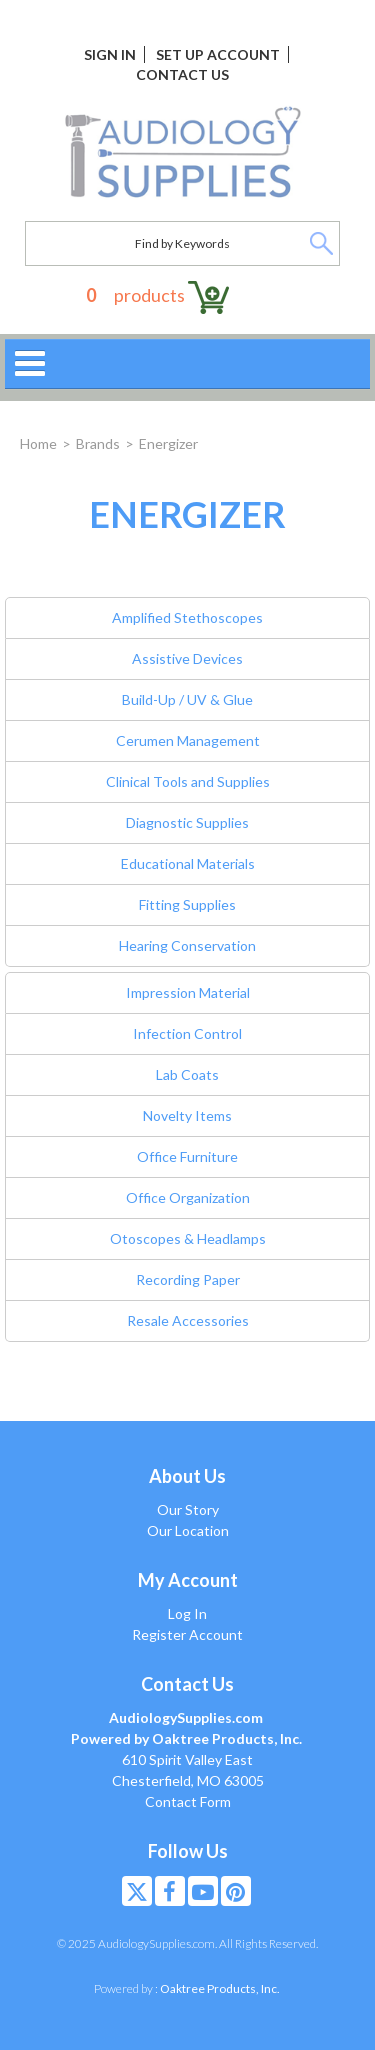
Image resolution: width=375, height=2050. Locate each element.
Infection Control (187, 1033)
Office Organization (188, 1197)
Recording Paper (188, 1279)
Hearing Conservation (187, 945)
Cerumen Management (188, 740)
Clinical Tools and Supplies (188, 781)
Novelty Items (187, 1115)
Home (38, 443)
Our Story (188, 1509)
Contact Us (182, 74)
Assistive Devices (187, 658)
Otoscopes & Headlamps (188, 1238)
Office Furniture (187, 1156)
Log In (187, 1613)
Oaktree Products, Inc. (220, 1988)
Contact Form (188, 1801)
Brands (98, 443)
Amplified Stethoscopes (187, 617)
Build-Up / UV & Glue (187, 699)
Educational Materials (188, 863)
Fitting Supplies (187, 904)
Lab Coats (187, 1074)
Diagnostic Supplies (187, 822)
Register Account (187, 1634)
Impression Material (188, 992)
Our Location (188, 1530)
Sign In (110, 54)
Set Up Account (218, 54)
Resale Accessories (188, 1320)
